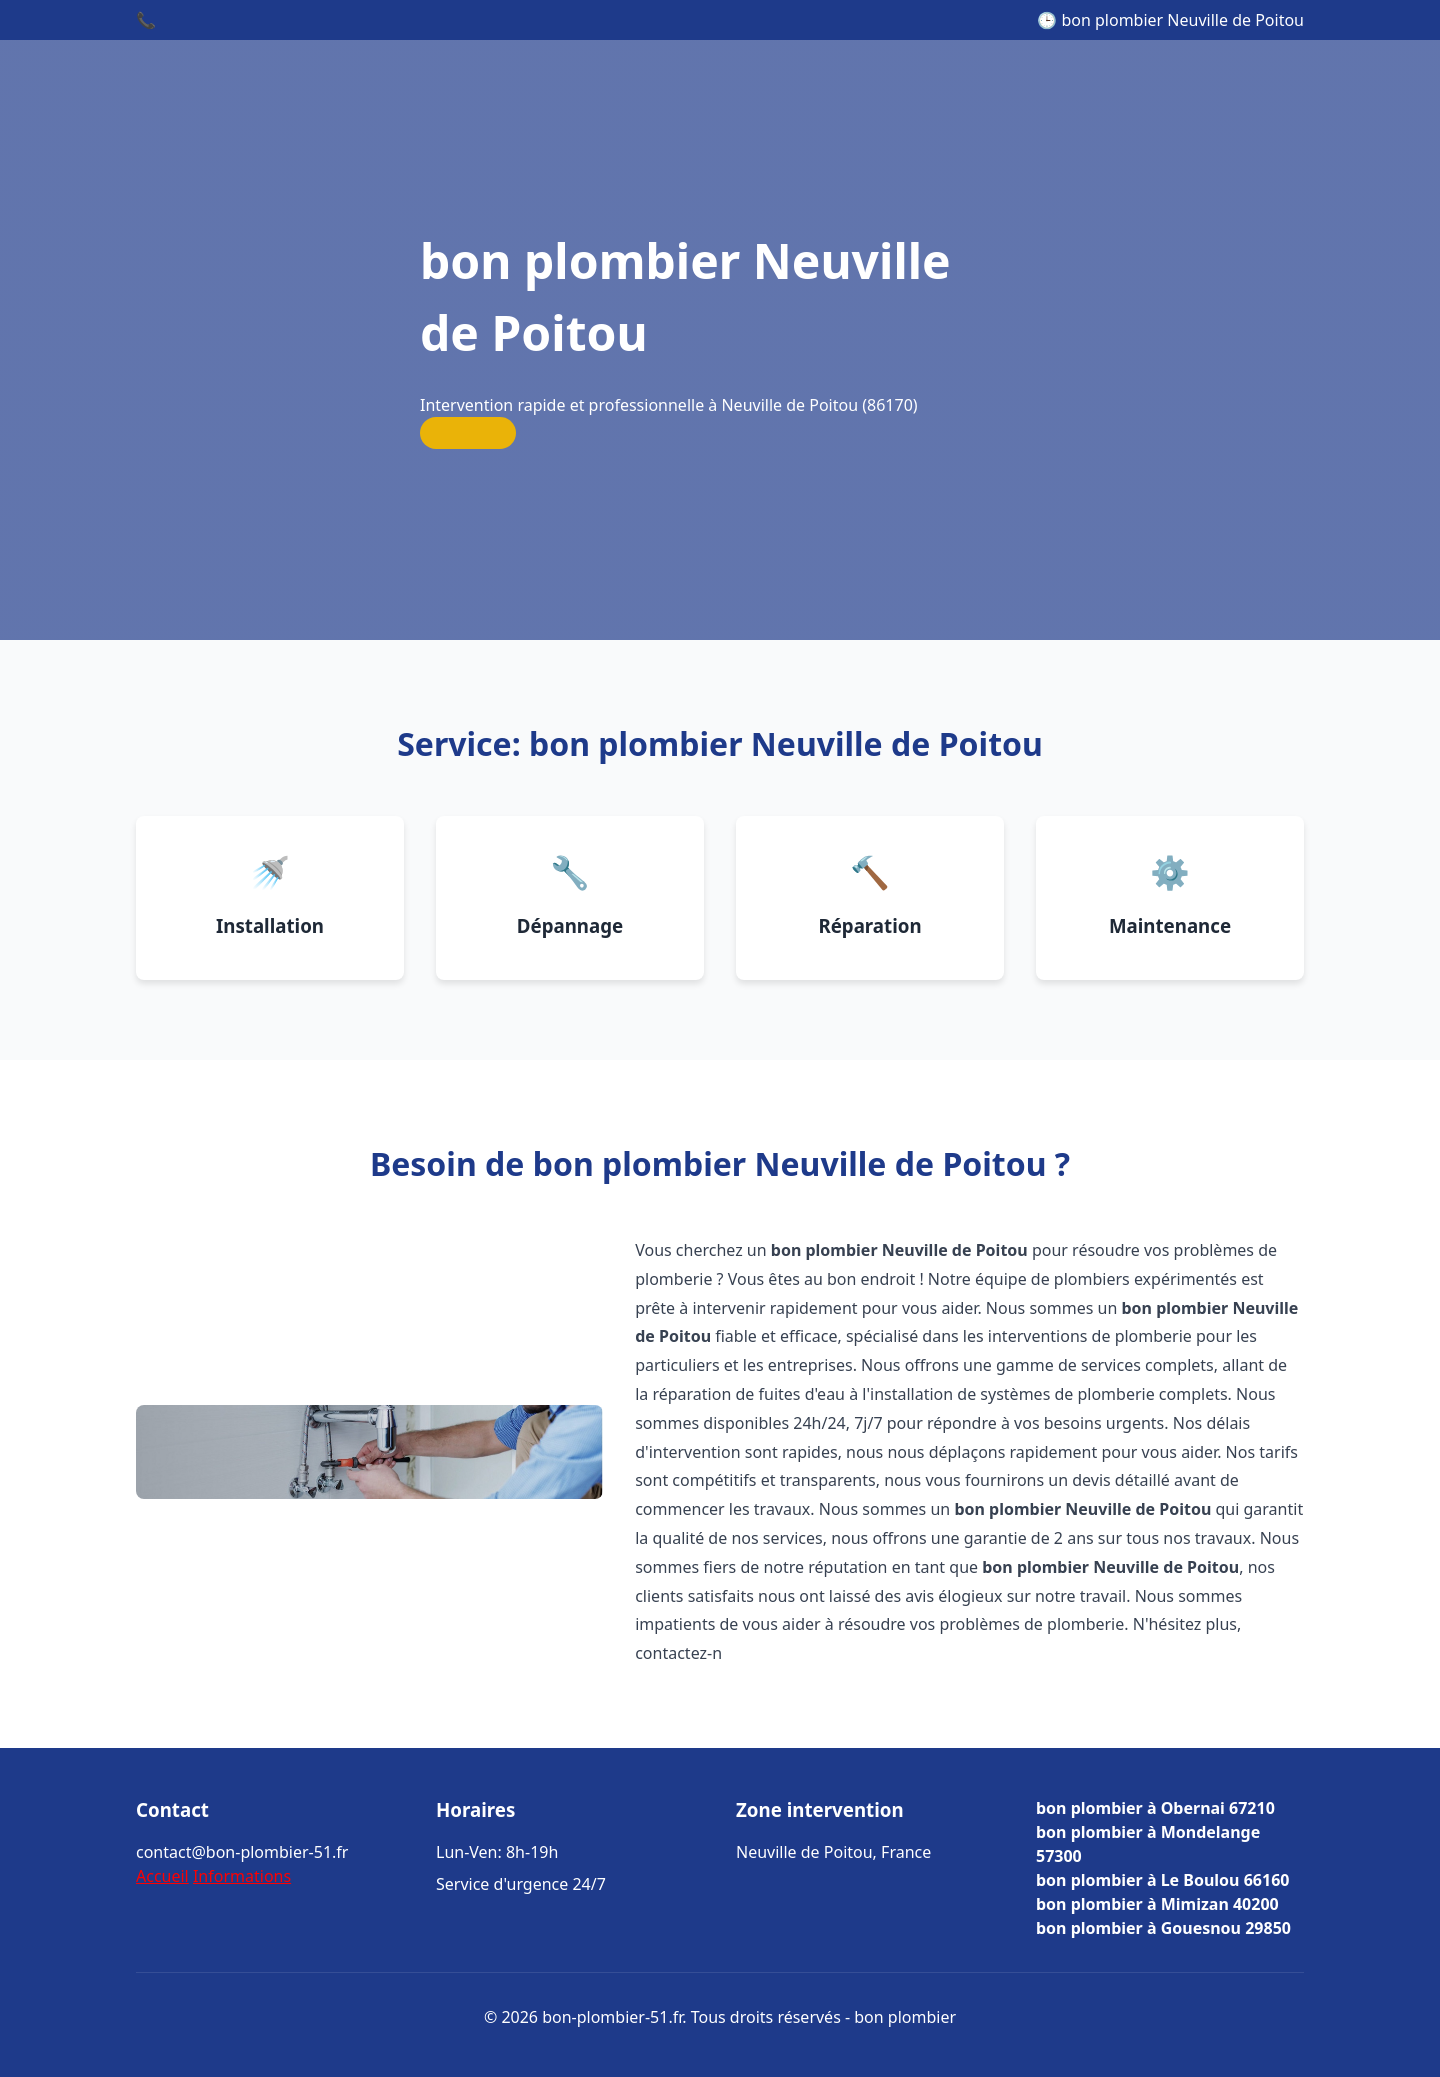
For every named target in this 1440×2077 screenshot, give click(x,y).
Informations (242, 1876)
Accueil (162, 1876)
